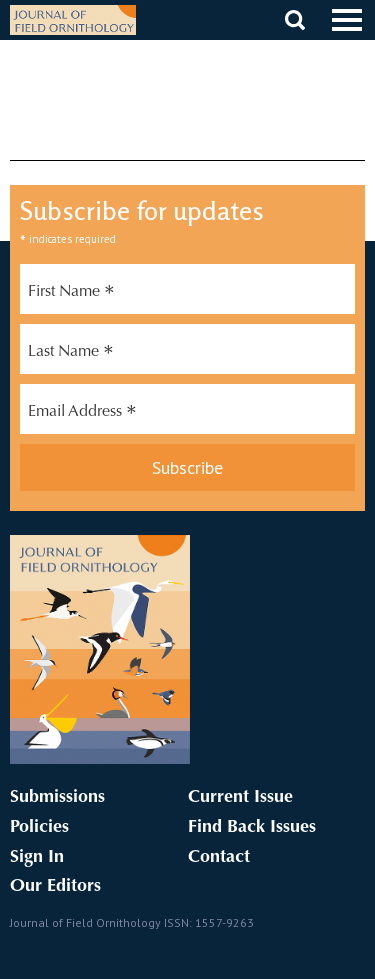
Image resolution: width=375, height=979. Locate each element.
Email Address (82, 414)
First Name (71, 294)
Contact (219, 858)
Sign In (37, 858)
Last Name (71, 354)
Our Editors (55, 887)
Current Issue (240, 798)
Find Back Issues (252, 828)
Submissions (57, 798)
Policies (39, 828)
